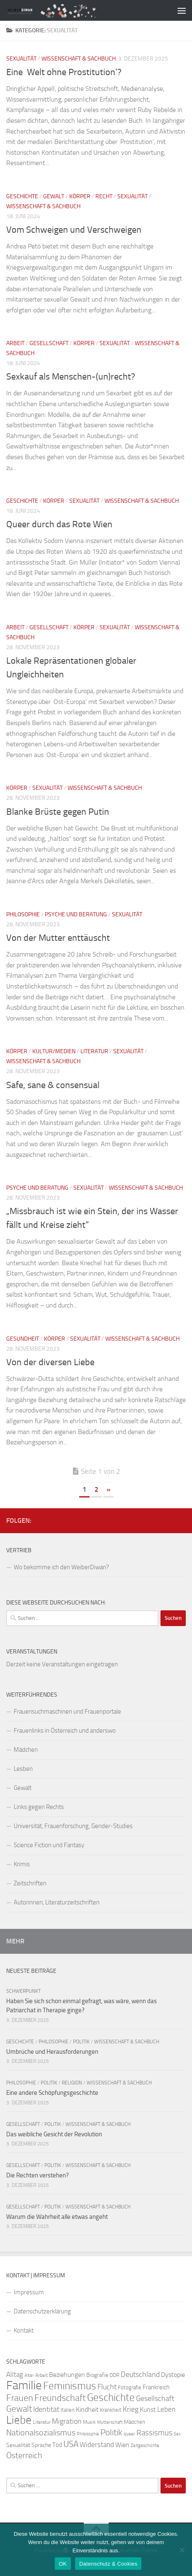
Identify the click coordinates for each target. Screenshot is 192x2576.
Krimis (22, 1864)
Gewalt (53, 196)
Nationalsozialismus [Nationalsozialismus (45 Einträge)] (40, 2432)
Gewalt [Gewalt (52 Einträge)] (19, 2408)
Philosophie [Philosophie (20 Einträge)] (88, 2434)
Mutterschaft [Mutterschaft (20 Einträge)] (110, 2422)
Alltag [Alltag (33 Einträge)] (14, 2375)
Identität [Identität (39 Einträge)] (46, 2409)
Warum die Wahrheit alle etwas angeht (57, 2217)
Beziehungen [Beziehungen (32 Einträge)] (67, 2375)
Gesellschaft (48, 343)
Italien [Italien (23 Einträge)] (68, 2410)
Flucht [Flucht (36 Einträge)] (107, 2387)
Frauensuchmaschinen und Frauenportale (67, 1711)
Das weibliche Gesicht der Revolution (54, 2134)
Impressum (29, 2292)
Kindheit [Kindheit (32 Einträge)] (87, 2409)
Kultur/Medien (53, 1051)
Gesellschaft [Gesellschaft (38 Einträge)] (155, 2398)
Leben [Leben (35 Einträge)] (166, 2409)
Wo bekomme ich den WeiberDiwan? (61, 1567)
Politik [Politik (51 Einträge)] (111, 2432)
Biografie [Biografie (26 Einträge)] (97, 2375)
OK (63, 2564)
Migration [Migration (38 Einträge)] (67, 2421)
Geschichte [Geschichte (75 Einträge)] (111, 2397)
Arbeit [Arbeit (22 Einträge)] (41, 2375)
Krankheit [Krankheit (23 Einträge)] (111, 2410)
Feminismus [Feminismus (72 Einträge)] (69, 2386)
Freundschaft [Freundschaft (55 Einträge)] (60, 2397)
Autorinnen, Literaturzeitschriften (57, 1902)
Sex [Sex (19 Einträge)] (177, 2434)
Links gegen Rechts (39, 1807)
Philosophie (23, 914)
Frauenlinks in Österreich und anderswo (65, 1730)
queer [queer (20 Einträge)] (129, 2434)
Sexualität (21, 58)
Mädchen (26, 1749)
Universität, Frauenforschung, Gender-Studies (73, 1826)
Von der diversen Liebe (50, 1362)
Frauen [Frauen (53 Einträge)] (19, 2398)
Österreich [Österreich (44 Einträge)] (24, 2455)
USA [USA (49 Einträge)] (70, 2444)
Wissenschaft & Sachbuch (78, 58)
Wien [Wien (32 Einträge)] (122, 2445)
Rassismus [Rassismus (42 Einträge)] (154, 2432)
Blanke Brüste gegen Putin (57, 811)
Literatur (94, 1051)
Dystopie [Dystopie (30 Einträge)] (173, 2375)
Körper (79, 196)
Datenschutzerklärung (42, 2311)
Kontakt (24, 2330)
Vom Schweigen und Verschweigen (73, 229)
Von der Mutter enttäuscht (58, 938)
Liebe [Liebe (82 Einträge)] (19, 2420)
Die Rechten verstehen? (37, 2175)
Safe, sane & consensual (53, 1085)
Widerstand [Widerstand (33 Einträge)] (97, 2445)
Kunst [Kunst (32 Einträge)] (148, 2409)
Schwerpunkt (23, 1991)
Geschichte (22, 196)
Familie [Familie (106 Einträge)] (24, 2385)
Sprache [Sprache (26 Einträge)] (41, 2445)
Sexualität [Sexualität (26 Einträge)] (18, 2445)
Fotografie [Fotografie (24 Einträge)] (129, 2387)
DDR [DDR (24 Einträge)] (114, 2375)
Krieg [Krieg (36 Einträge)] (131, 2409)
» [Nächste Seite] (108, 1489)
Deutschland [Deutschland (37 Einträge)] (140, 2374)
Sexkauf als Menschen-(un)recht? (70, 376)
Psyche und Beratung (76, 914)
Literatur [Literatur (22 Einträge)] (42, 2422)
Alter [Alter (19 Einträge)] (29, 2375)
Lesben (23, 1769)
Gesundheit (22, 1338)
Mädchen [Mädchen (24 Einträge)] (134, 2422)
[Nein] (181, 2550)
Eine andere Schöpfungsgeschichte (52, 2092)
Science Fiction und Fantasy (49, 1845)
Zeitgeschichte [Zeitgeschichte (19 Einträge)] (145, 2445)
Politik (81, 2042)
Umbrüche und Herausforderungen (52, 2051)
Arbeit (15, 343)
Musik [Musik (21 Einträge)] (89, 2422)
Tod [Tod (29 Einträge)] (57, 2445)
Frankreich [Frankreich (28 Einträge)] (156, 2387)
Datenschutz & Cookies (108, 2564)
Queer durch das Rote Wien (59, 524)
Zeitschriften (30, 1883)
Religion (72, 2083)
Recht (103, 196)
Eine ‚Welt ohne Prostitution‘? (64, 72)
